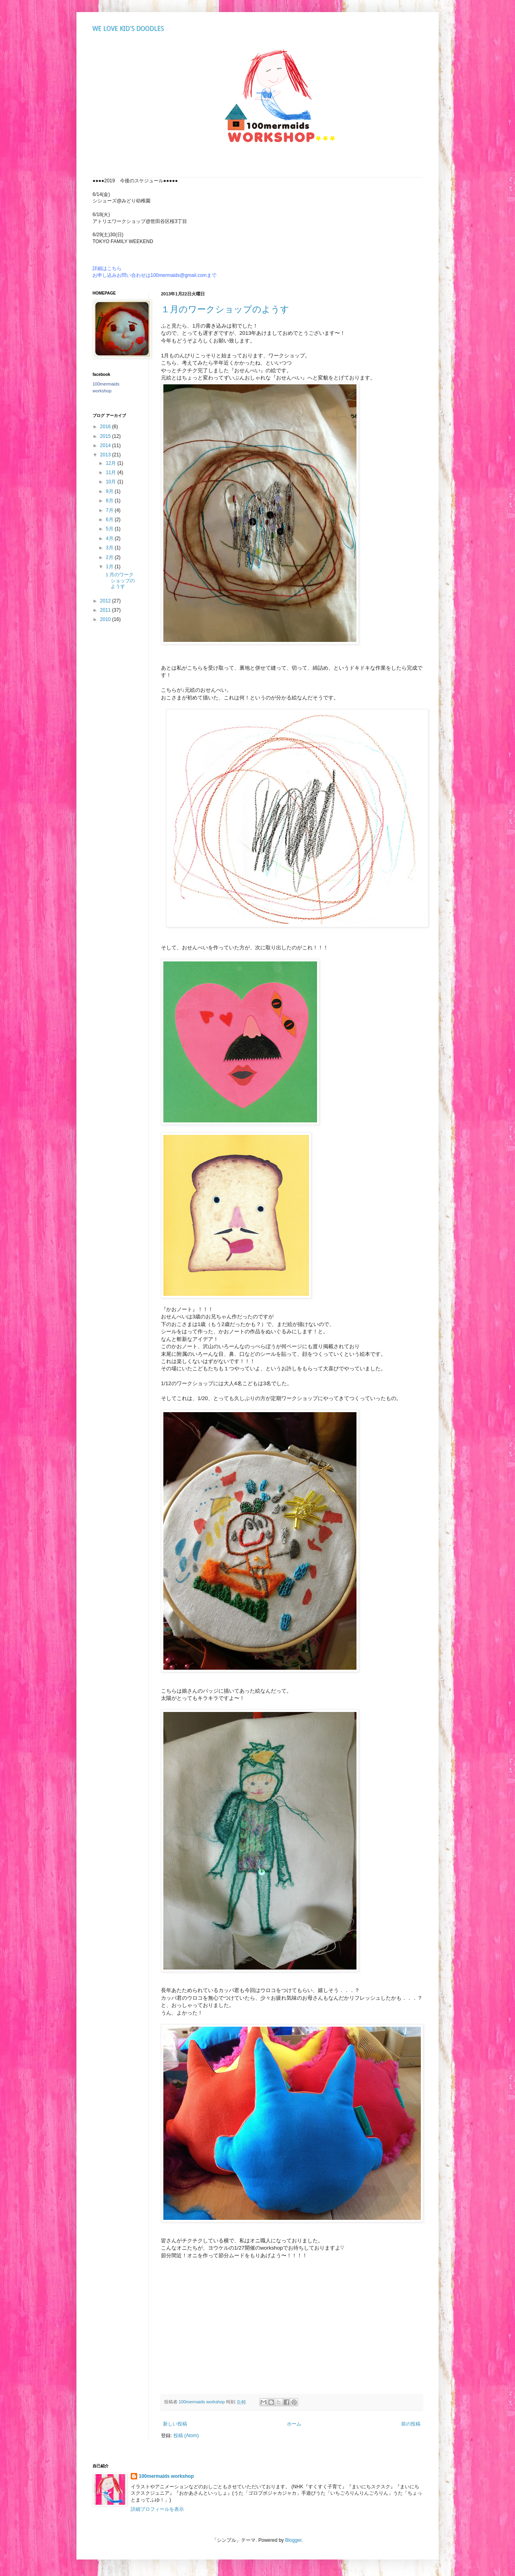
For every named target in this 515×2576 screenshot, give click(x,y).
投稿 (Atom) (186, 2435)
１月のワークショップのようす (225, 309)
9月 (110, 491)
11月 (111, 472)
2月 (110, 557)
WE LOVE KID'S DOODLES (128, 29)
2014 (106, 445)
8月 (110, 500)
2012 (106, 601)
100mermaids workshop (166, 2476)
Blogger (293, 2540)
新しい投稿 (175, 2424)
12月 (111, 463)
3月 (110, 548)
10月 (111, 482)
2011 (106, 610)
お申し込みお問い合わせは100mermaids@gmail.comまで (154, 275)
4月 (110, 538)
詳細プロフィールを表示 (157, 2509)
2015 (106, 436)
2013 (106, 455)
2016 (106, 426)
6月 (110, 519)
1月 (110, 566)
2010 (106, 619)
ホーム (294, 2424)
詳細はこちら (107, 268)
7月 (110, 510)
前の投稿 (410, 2424)
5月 (110, 529)
